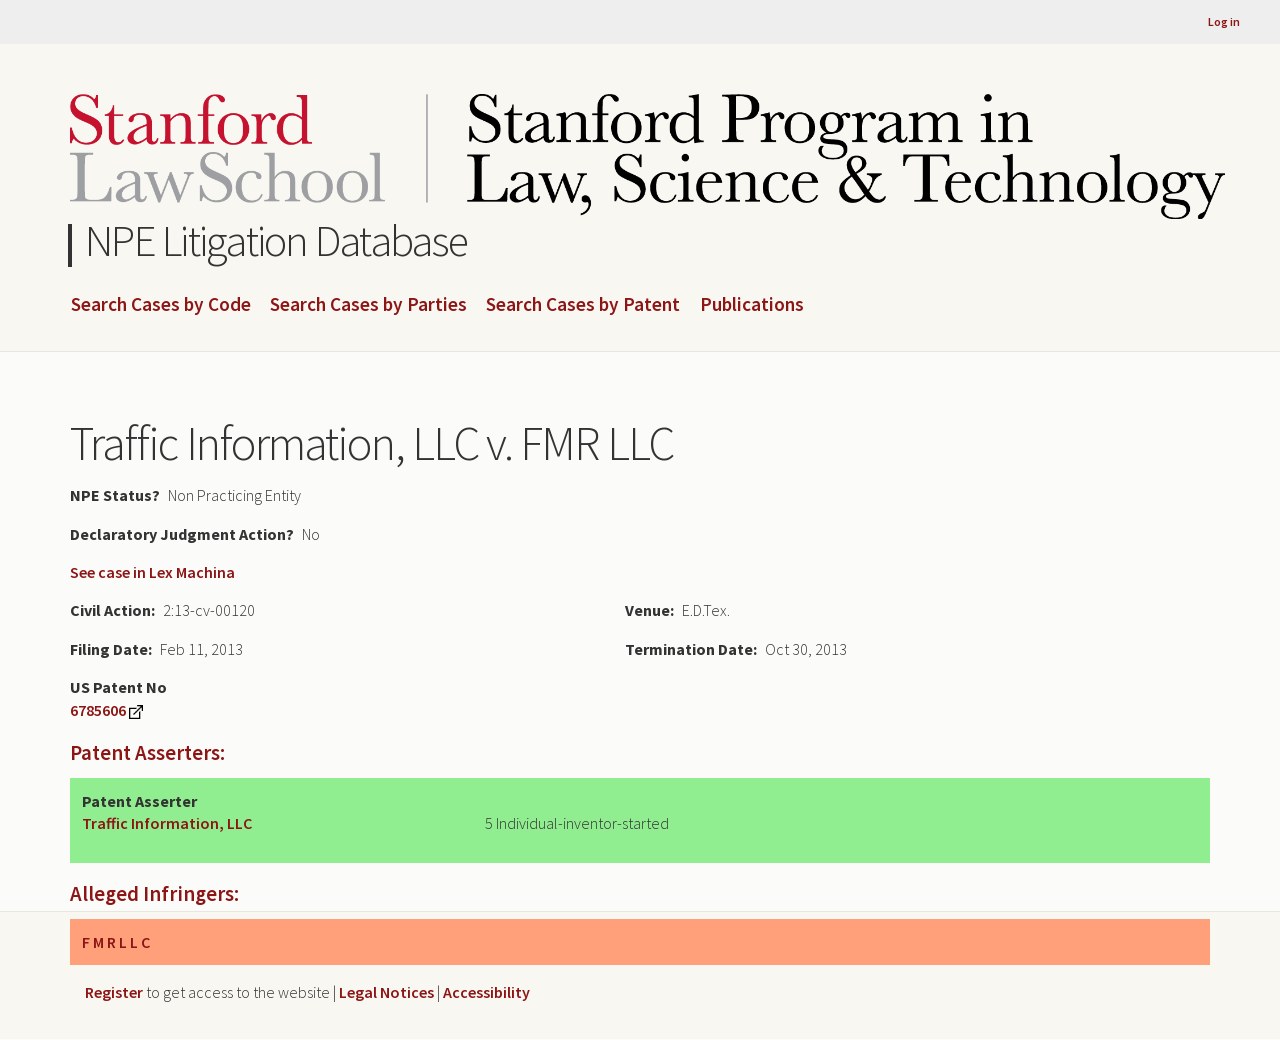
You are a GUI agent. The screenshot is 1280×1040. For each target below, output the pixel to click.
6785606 (98, 710)
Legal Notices (386, 992)
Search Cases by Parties (368, 305)
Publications (752, 305)
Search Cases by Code (161, 305)
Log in (1224, 21)
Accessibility (486, 992)
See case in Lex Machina (152, 572)
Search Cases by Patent (583, 305)
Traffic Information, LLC (167, 823)
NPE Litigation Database (276, 240)
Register (114, 992)
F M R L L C (116, 942)
